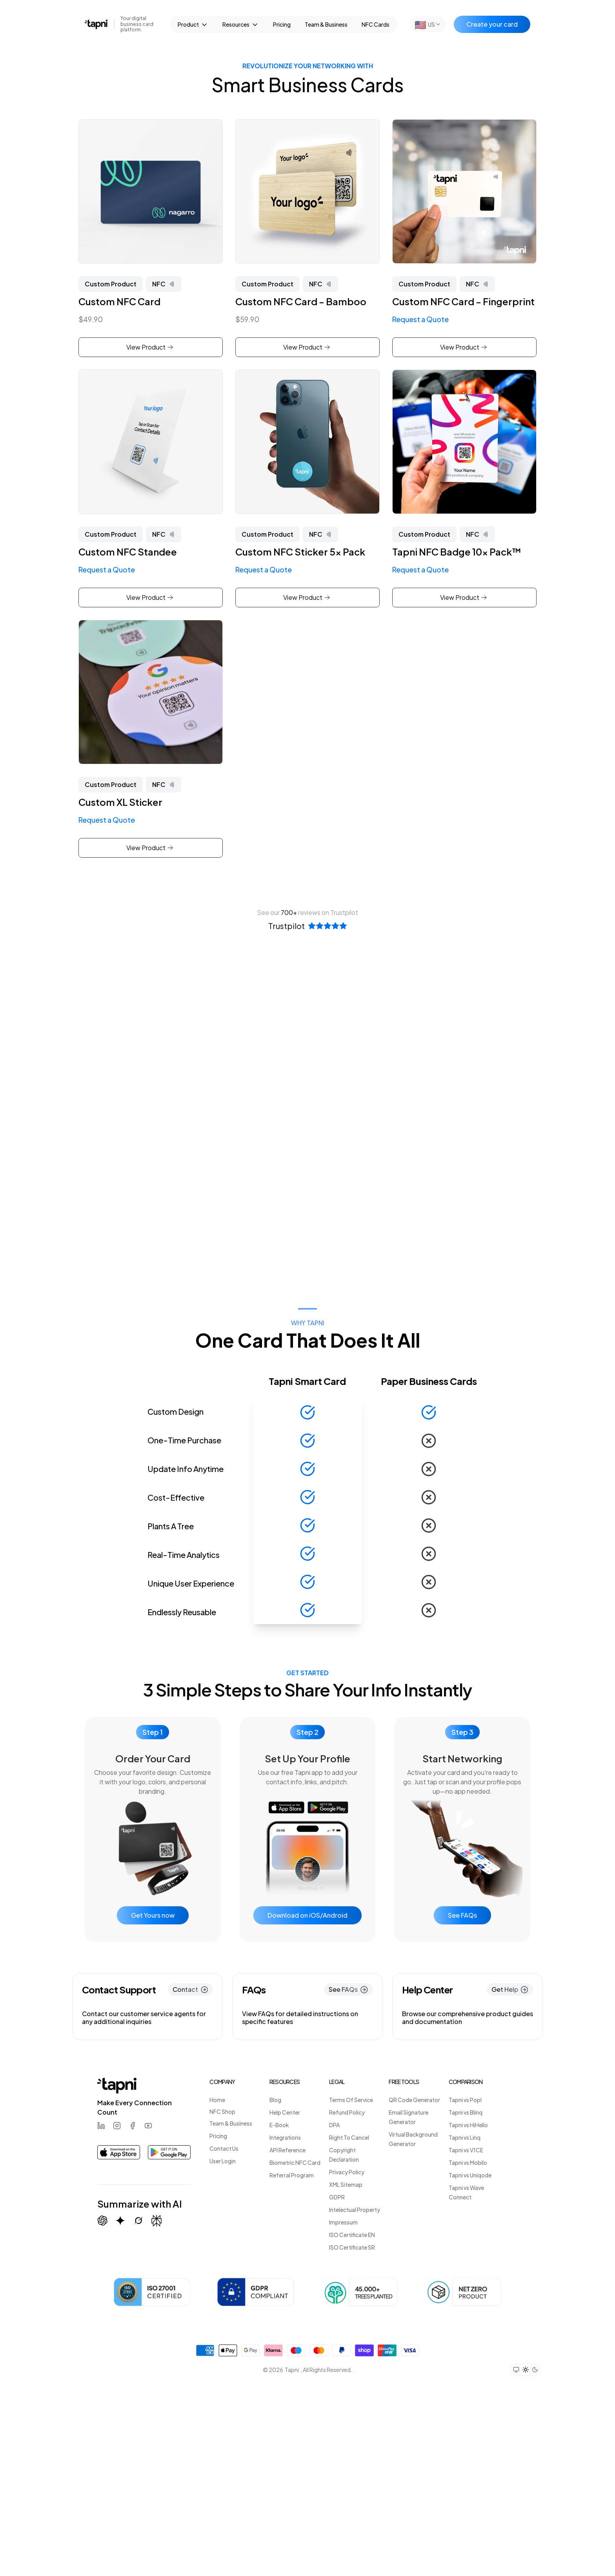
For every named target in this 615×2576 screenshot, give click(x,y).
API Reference (287, 2149)
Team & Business (326, 24)
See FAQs (462, 1915)
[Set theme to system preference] (516, 2369)
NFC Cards (375, 24)
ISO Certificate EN (352, 2234)
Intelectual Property (354, 2209)
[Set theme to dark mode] (535, 2369)
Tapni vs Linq (464, 2137)
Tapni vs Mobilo (468, 2162)
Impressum (343, 2222)
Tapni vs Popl (465, 2099)
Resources (240, 25)
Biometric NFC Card (294, 2162)
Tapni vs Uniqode (470, 2175)
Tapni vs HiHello (468, 2124)
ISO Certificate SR (352, 2247)
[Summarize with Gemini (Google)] (120, 2220)
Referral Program (291, 2175)
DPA (334, 2124)
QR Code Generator (414, 2099)
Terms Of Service (351, 2099)
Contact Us (223, 2148)
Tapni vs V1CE (466, 2149)
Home (217, 2099)
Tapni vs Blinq (465, 2112)
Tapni (292, 2369)
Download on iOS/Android (307, 1915)
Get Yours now (153, 1915)
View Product (149, 347)
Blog (275, 2099)
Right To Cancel (349, 2137)
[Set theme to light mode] (525, 2370)
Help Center (284, 2112)
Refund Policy (347, 2112)
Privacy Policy (346, 2171)
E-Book (279, 2124)
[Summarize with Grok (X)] (138, 2220)
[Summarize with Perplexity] (156, 2221)
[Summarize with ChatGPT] (102, 2220)
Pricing (282, 24)
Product (193, 25)
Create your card (492, 24)
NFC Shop (222, 2111)
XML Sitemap (345, 2184)
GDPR (337, 2197)
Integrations (285, 2137)
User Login (222, 2160)
